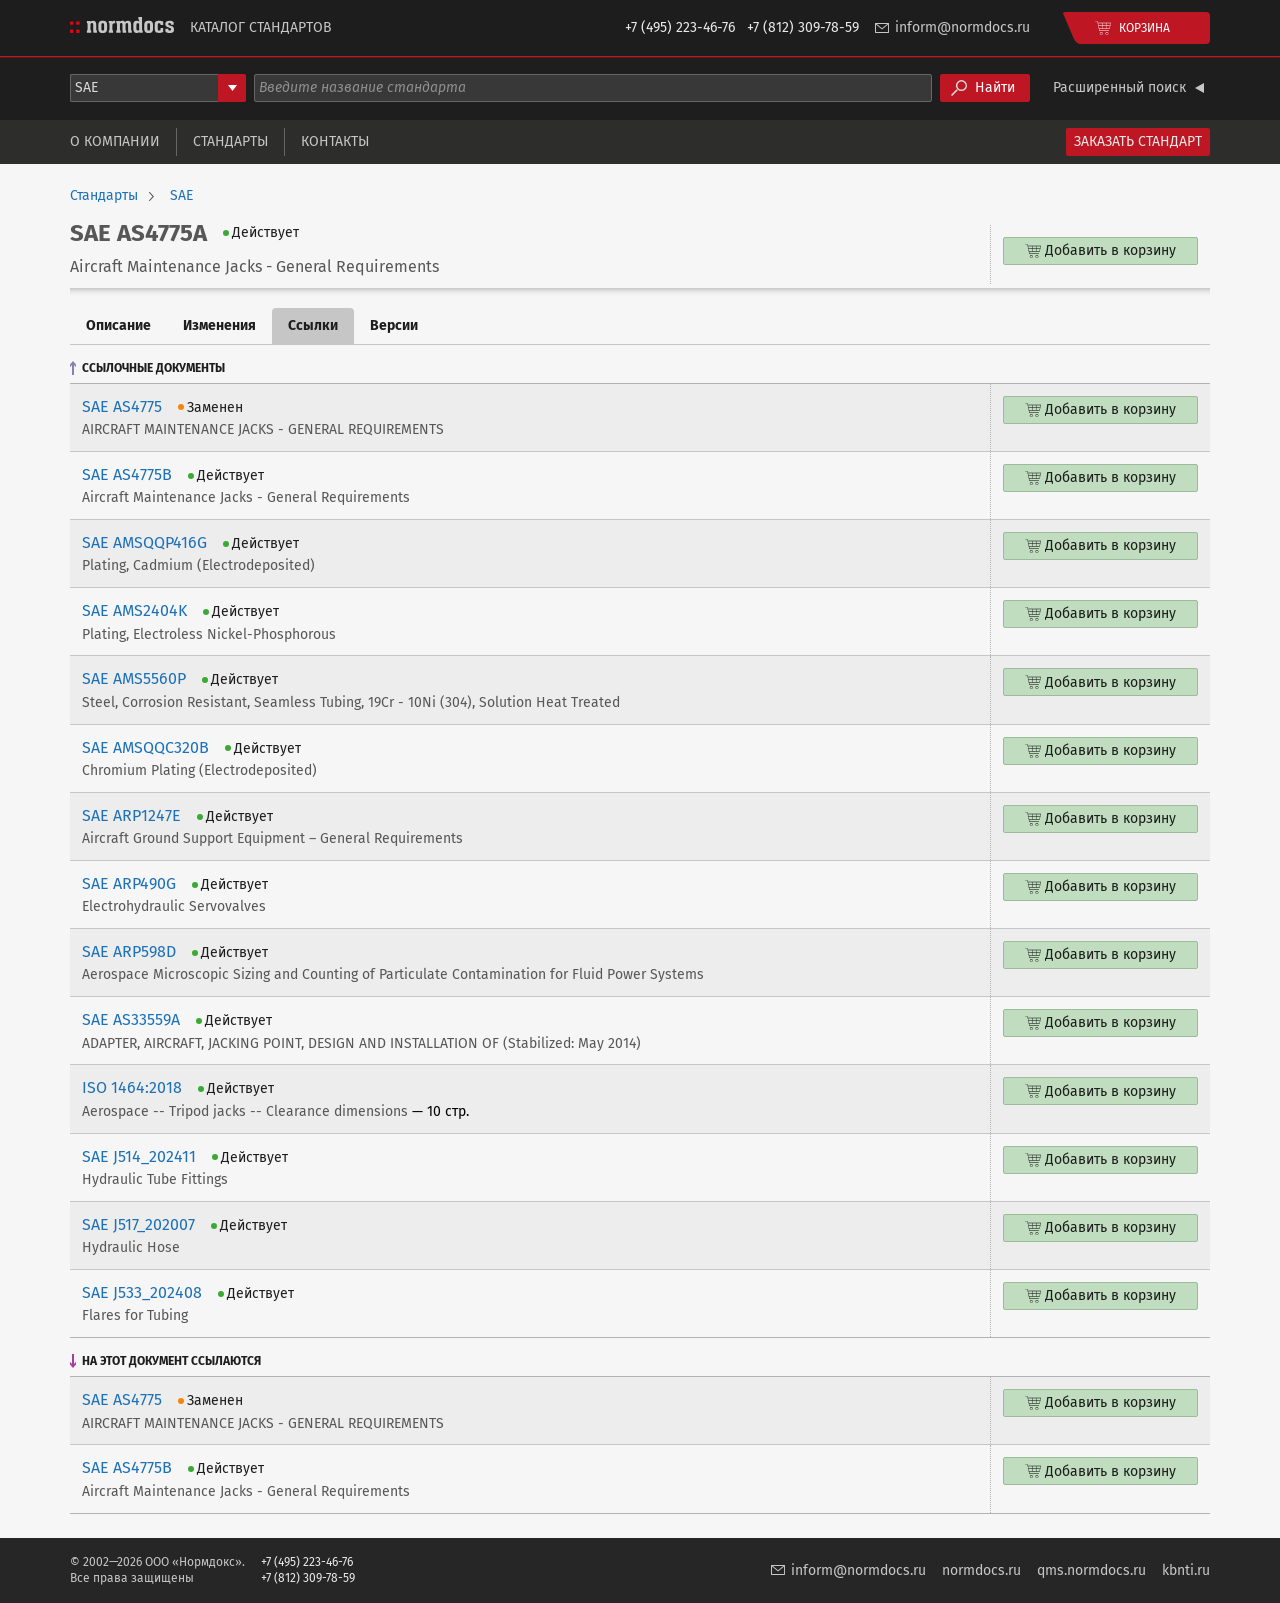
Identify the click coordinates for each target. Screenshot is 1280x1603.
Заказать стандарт (1138, 141)
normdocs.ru (981, 1570)
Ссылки (313, 325)
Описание (118, 325)
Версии (394, 325)
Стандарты (230, 141)
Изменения (219, 325)
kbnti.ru (1186, 1570)
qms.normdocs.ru (1091, 1570)
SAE (181, 196)
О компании (115, 141)
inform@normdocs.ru (962, 27)
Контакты (335, 141)
